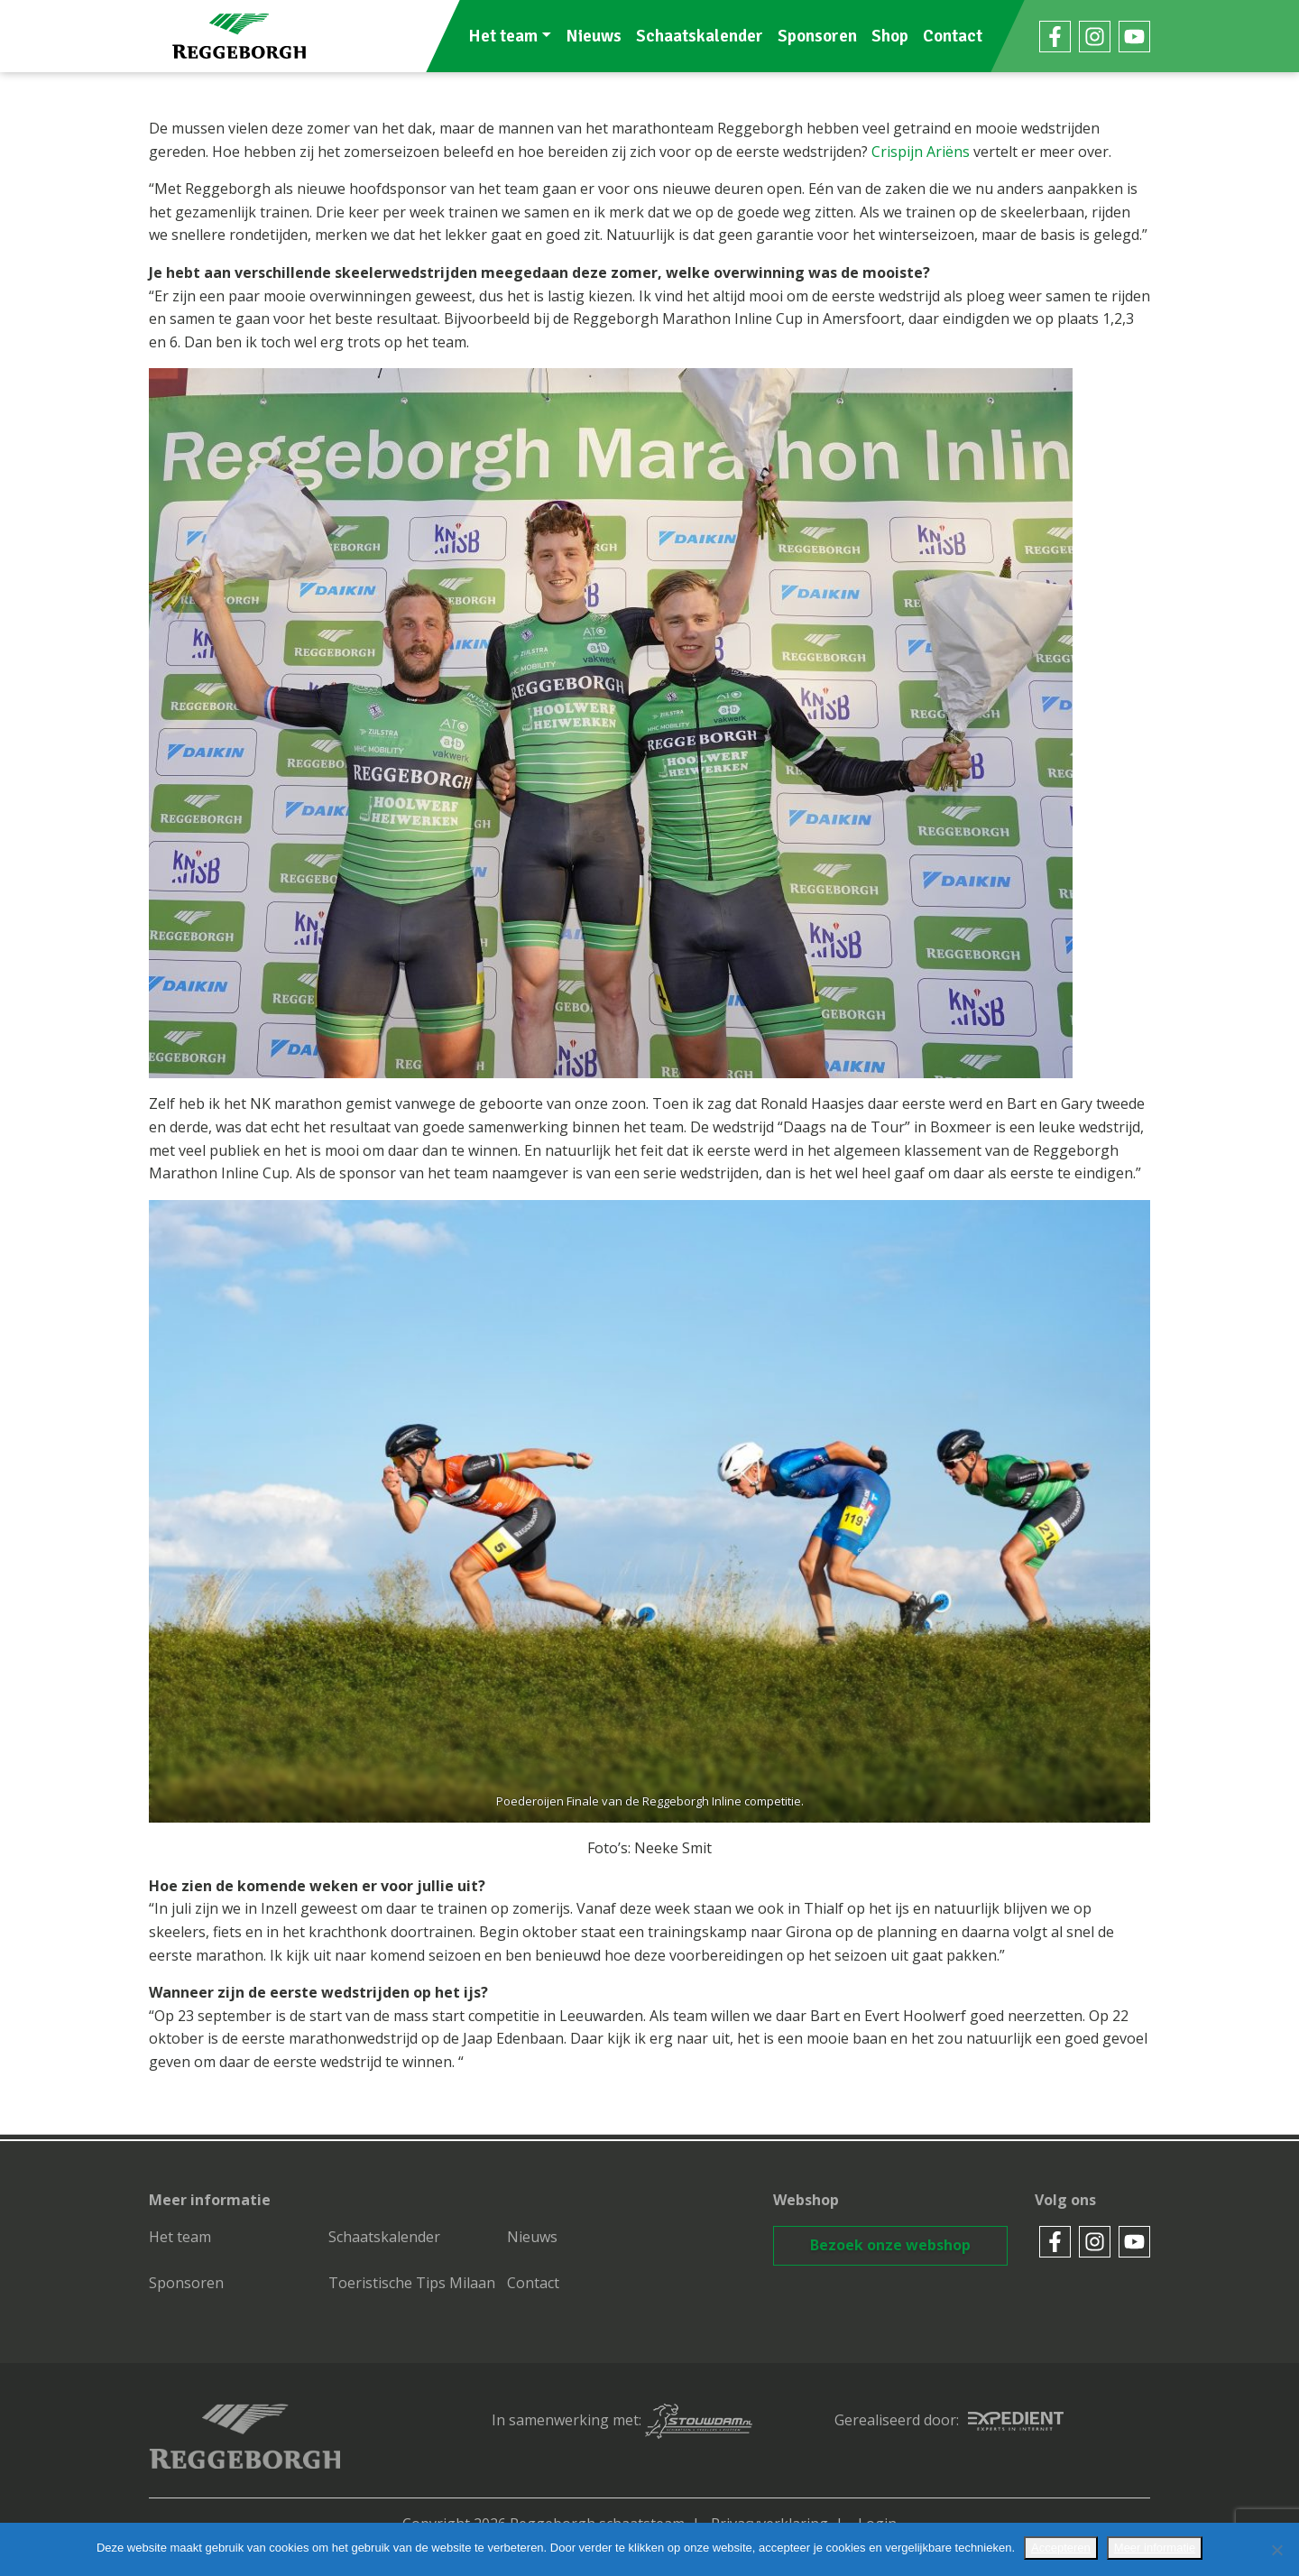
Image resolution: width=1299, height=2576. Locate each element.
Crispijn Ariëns (920, 152)
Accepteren (1061, 2547)
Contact (952, 36)
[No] (1276, 2550)
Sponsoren (817, 36)
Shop (889, 36)
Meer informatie (1154, 2547)
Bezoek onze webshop (890, 2245)
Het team (503, 36)
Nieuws (594, 36)
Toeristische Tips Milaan (411, 2283)
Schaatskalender (699, 36)
